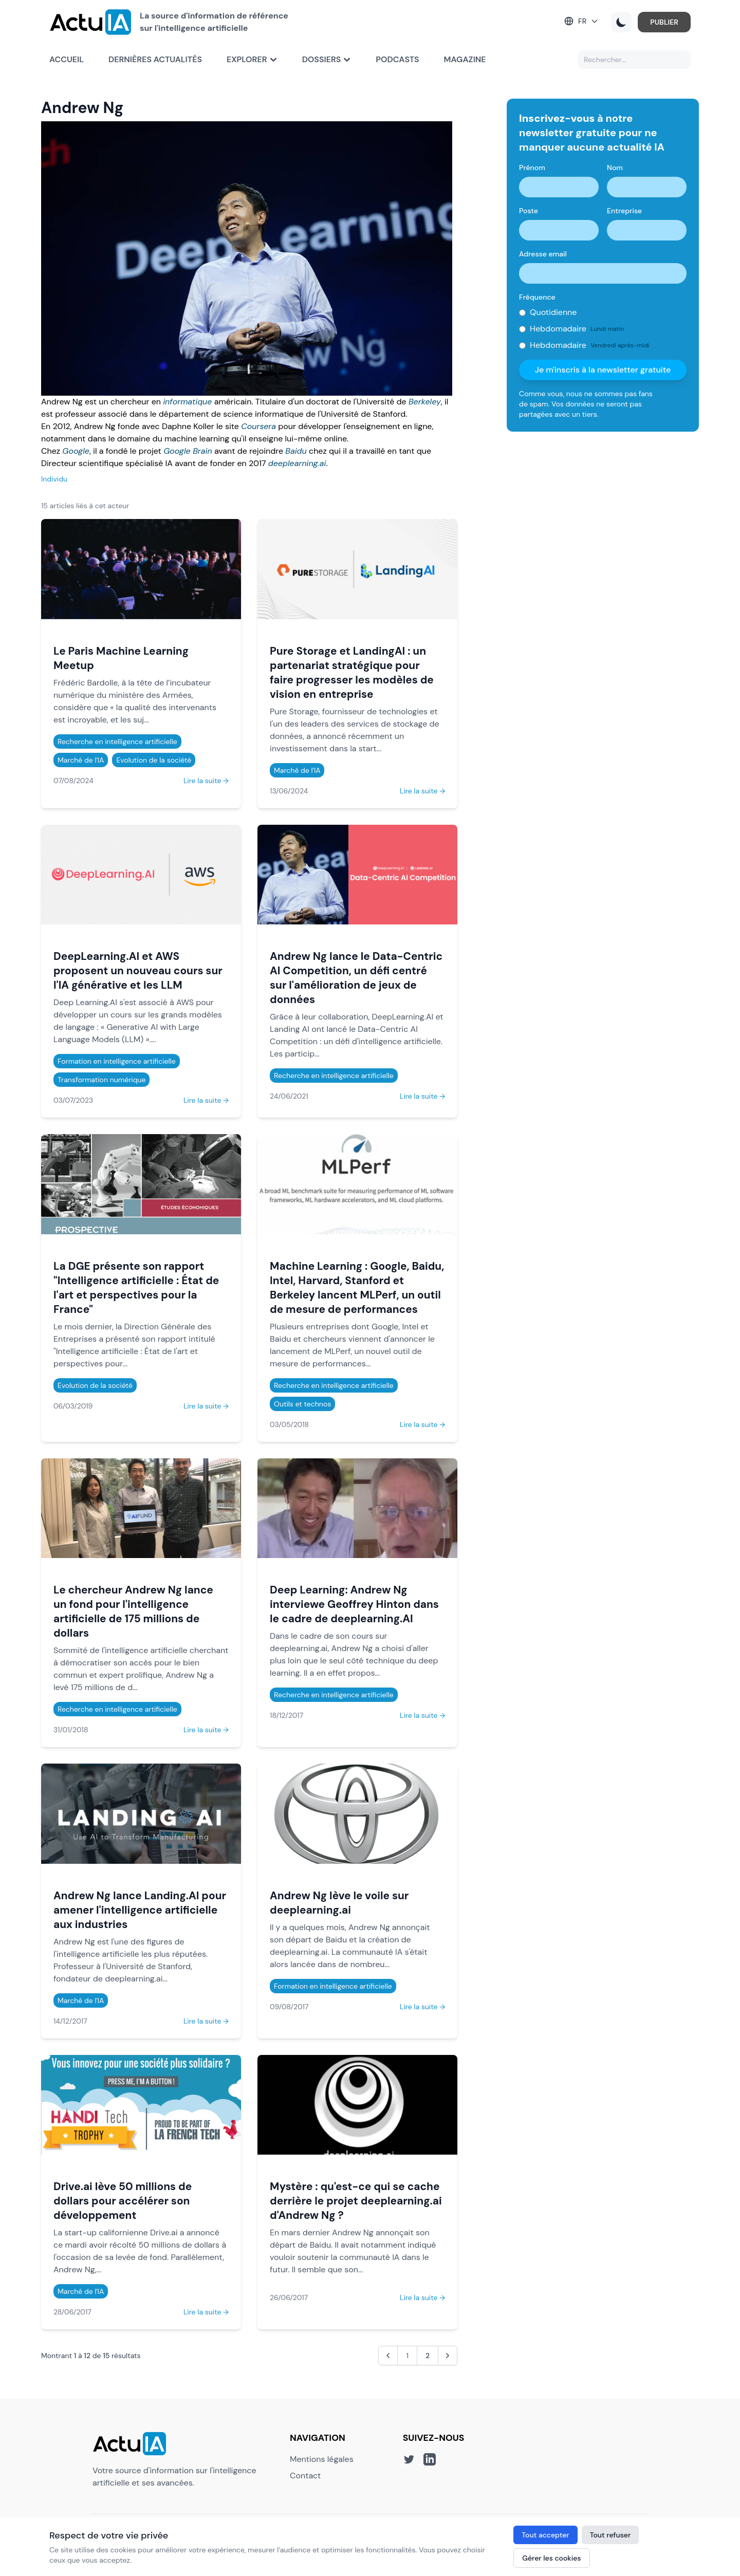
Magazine (465, 59)
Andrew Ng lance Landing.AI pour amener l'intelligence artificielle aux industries (139, 1909)
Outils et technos (302, 1404)
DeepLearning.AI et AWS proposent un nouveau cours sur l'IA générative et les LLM (138, 970)
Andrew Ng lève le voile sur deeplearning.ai (339, 1902)
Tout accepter (545, 2535)
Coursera (258, 426)
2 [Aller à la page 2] (427, 2355)
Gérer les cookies (551, 2558)
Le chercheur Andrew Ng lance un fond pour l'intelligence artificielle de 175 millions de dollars (133, 1611)
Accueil (66, 59)
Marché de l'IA (81, 760)
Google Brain (187, 451)
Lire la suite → (206, 780)
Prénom (532, 167)
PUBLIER (664, 22)
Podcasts (397, 59)
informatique (187, 401)
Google (75, 451)
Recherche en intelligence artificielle (117, 741)
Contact (305, 2475)
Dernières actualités (155, 59)
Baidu (296, 451)
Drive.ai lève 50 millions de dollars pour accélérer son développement (122, 2200)
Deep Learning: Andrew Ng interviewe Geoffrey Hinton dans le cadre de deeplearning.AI (354, 1604)
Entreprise (624, 210)
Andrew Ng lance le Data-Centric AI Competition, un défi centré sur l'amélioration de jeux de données (356, 977)
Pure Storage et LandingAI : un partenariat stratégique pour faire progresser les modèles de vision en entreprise (352, 672)
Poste (528, 210)
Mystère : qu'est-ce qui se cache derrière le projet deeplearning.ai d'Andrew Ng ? (356, 2200)
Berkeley (425, 401)
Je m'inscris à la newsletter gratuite (603, 369)
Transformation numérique (101, 1079)
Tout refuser (610, 2535)
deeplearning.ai (297, 463)
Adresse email (543, 253)
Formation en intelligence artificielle (117, 1061)
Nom (615, 167)
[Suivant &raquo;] (447, 2355)
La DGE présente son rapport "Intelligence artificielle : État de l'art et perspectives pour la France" (136, 1287)
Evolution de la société (153, 760)
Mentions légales (322, 2459)
